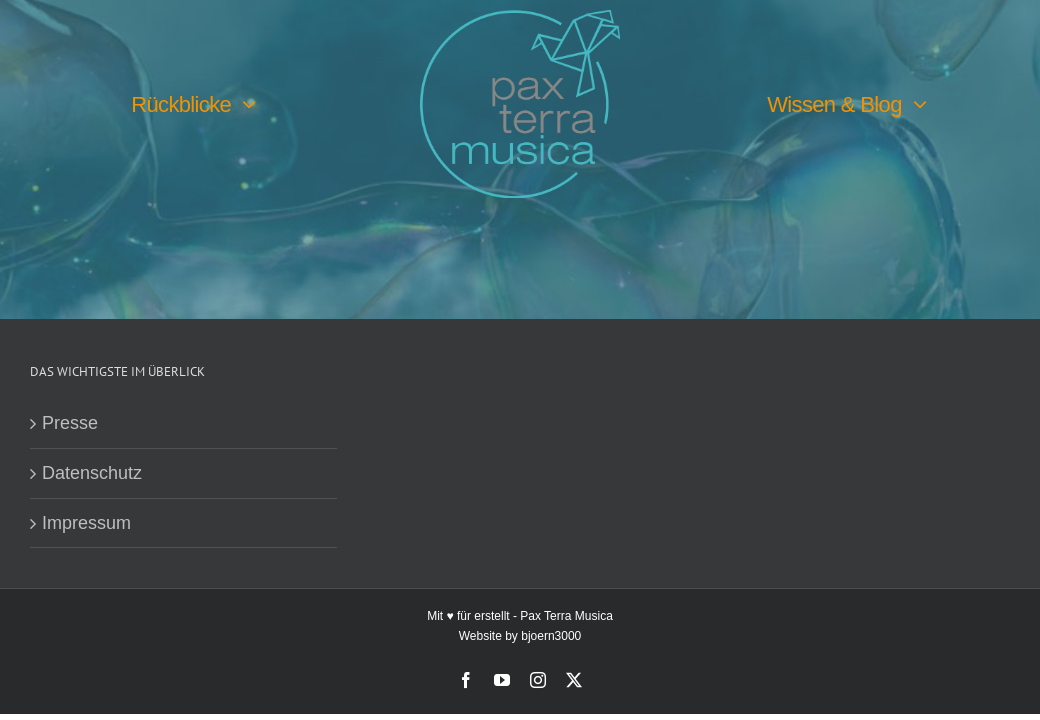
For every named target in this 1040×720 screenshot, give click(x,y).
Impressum (86, 523)
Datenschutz (92, 474)
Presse (70, 424)
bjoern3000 (551, 636)
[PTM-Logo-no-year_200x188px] (520, 19)
